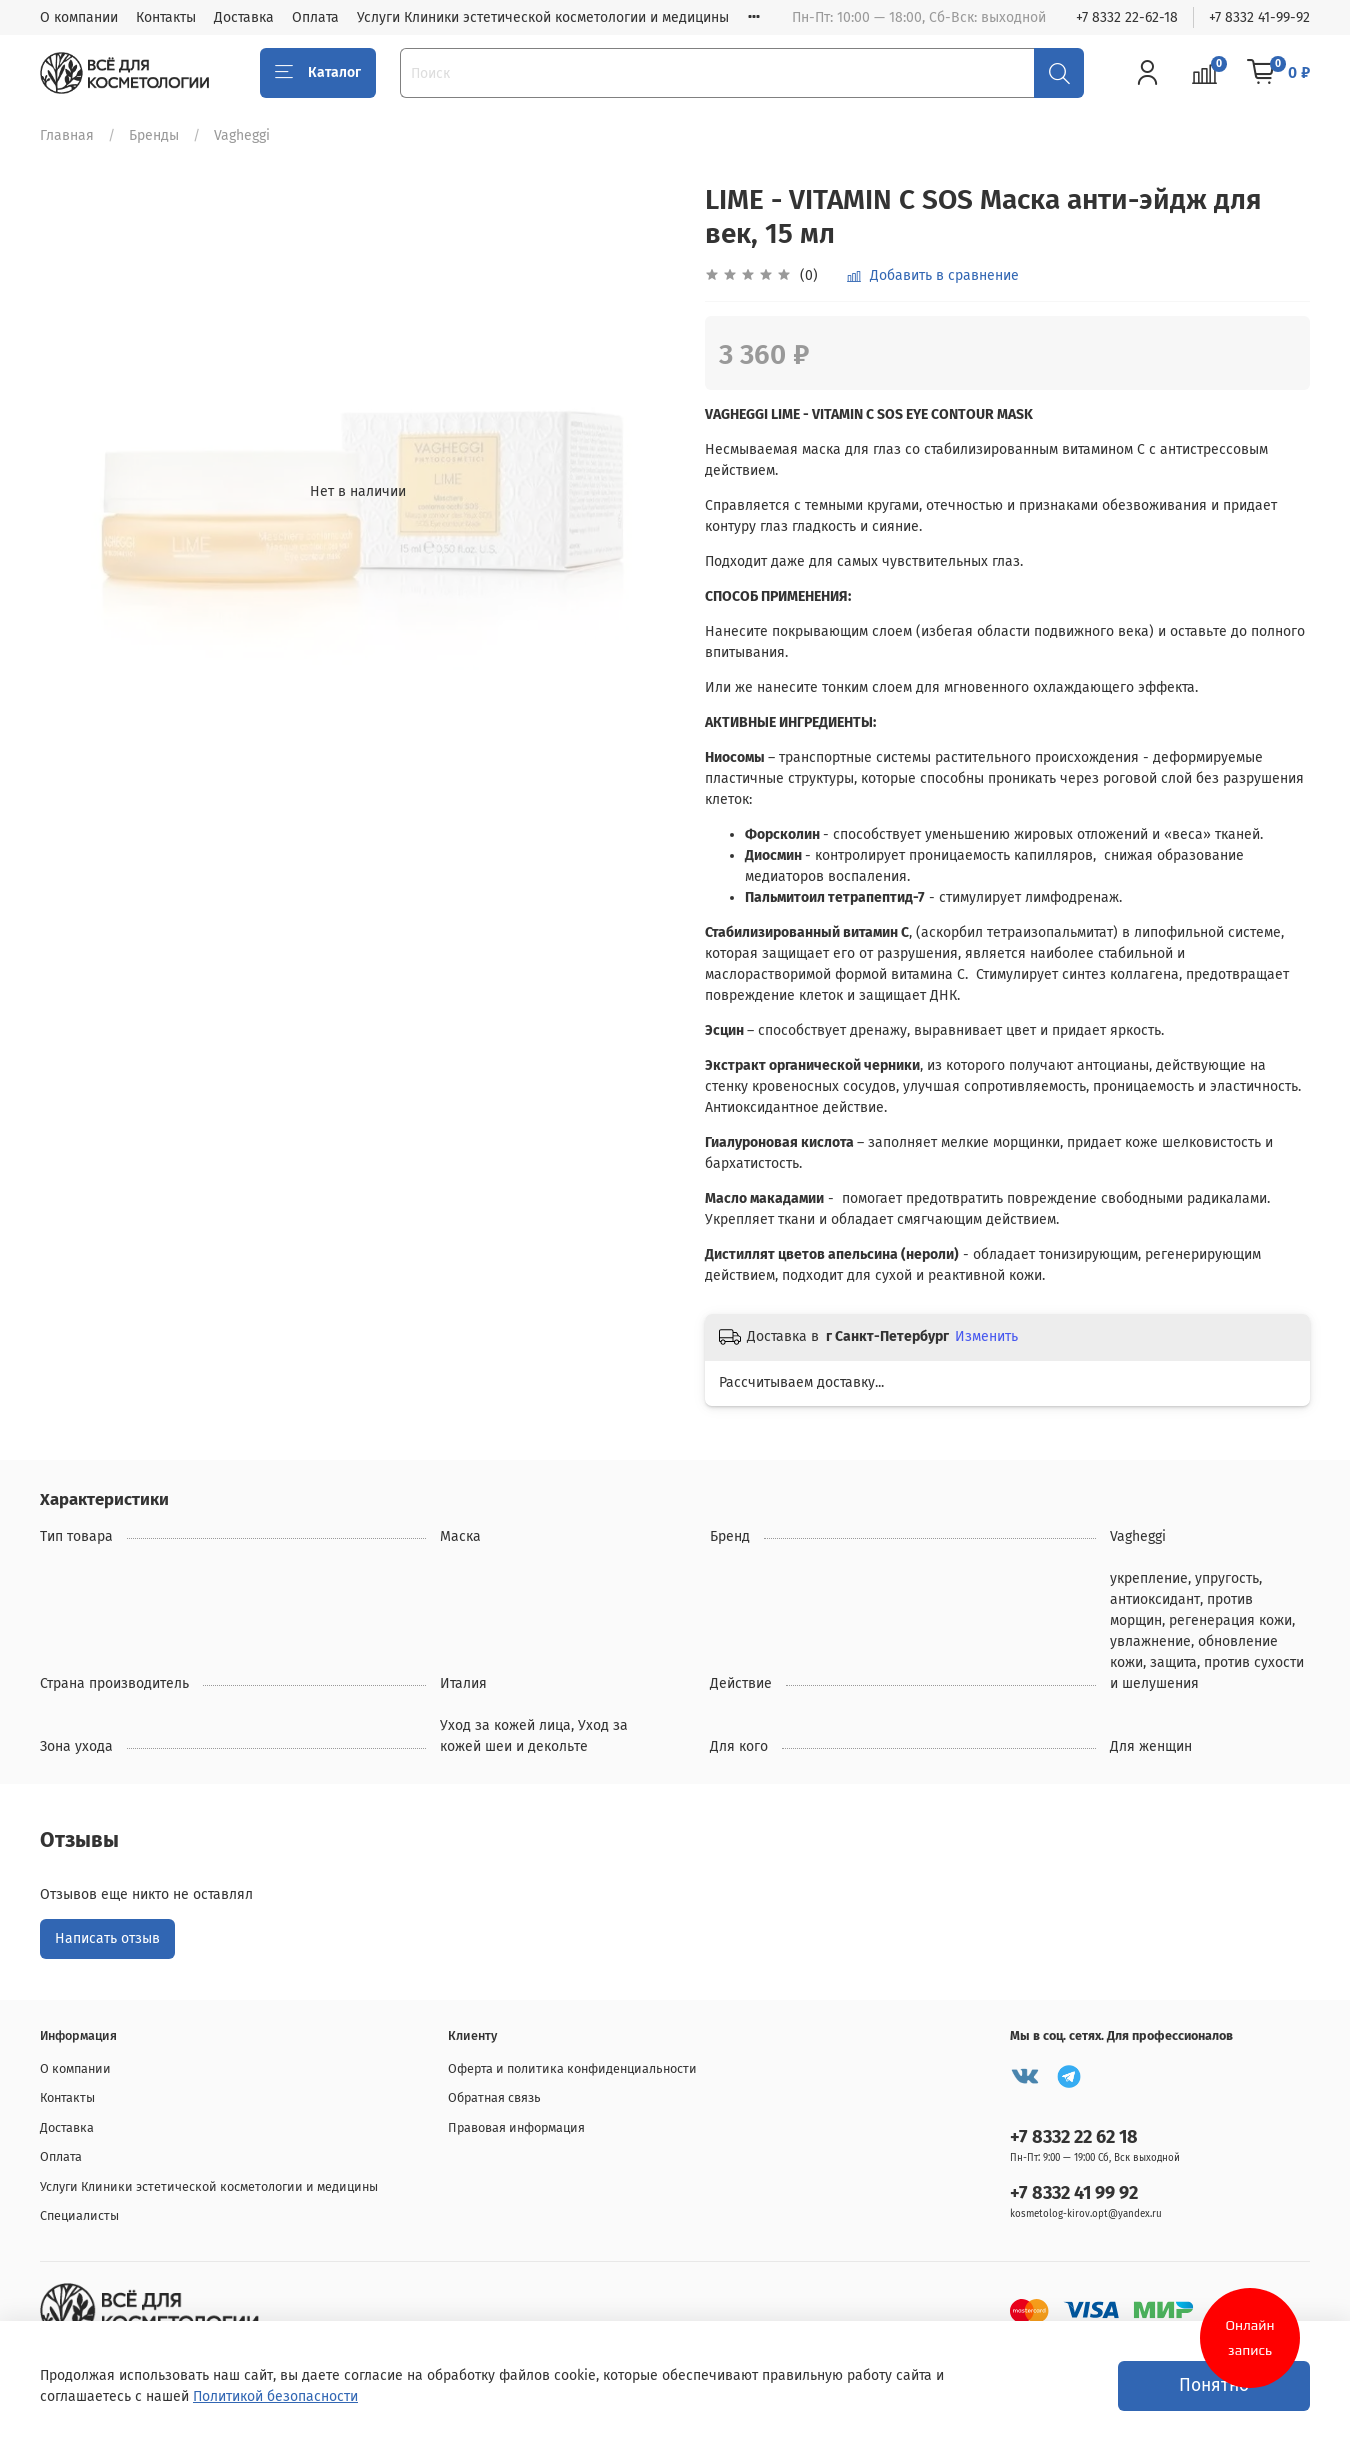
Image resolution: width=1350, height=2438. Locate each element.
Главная (67, 135)
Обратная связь (494, 2097)
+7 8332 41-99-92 (1259, 17)
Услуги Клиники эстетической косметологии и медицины (543, 17)
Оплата (315, 17)
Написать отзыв (107, 1938)
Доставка (244, 17)
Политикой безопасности (275, 2396)
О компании (79, 17)
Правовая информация (516, 2127)
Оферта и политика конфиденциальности (572, 2068)
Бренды (154, 135)
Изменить (986, 1336)
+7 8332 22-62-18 (1127, 17)
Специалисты (79, 2215)
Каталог (318, 73)
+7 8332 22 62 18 (1074, 2137)
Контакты (166, 17)
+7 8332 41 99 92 (1074, 2193)
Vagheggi (242, 135)
